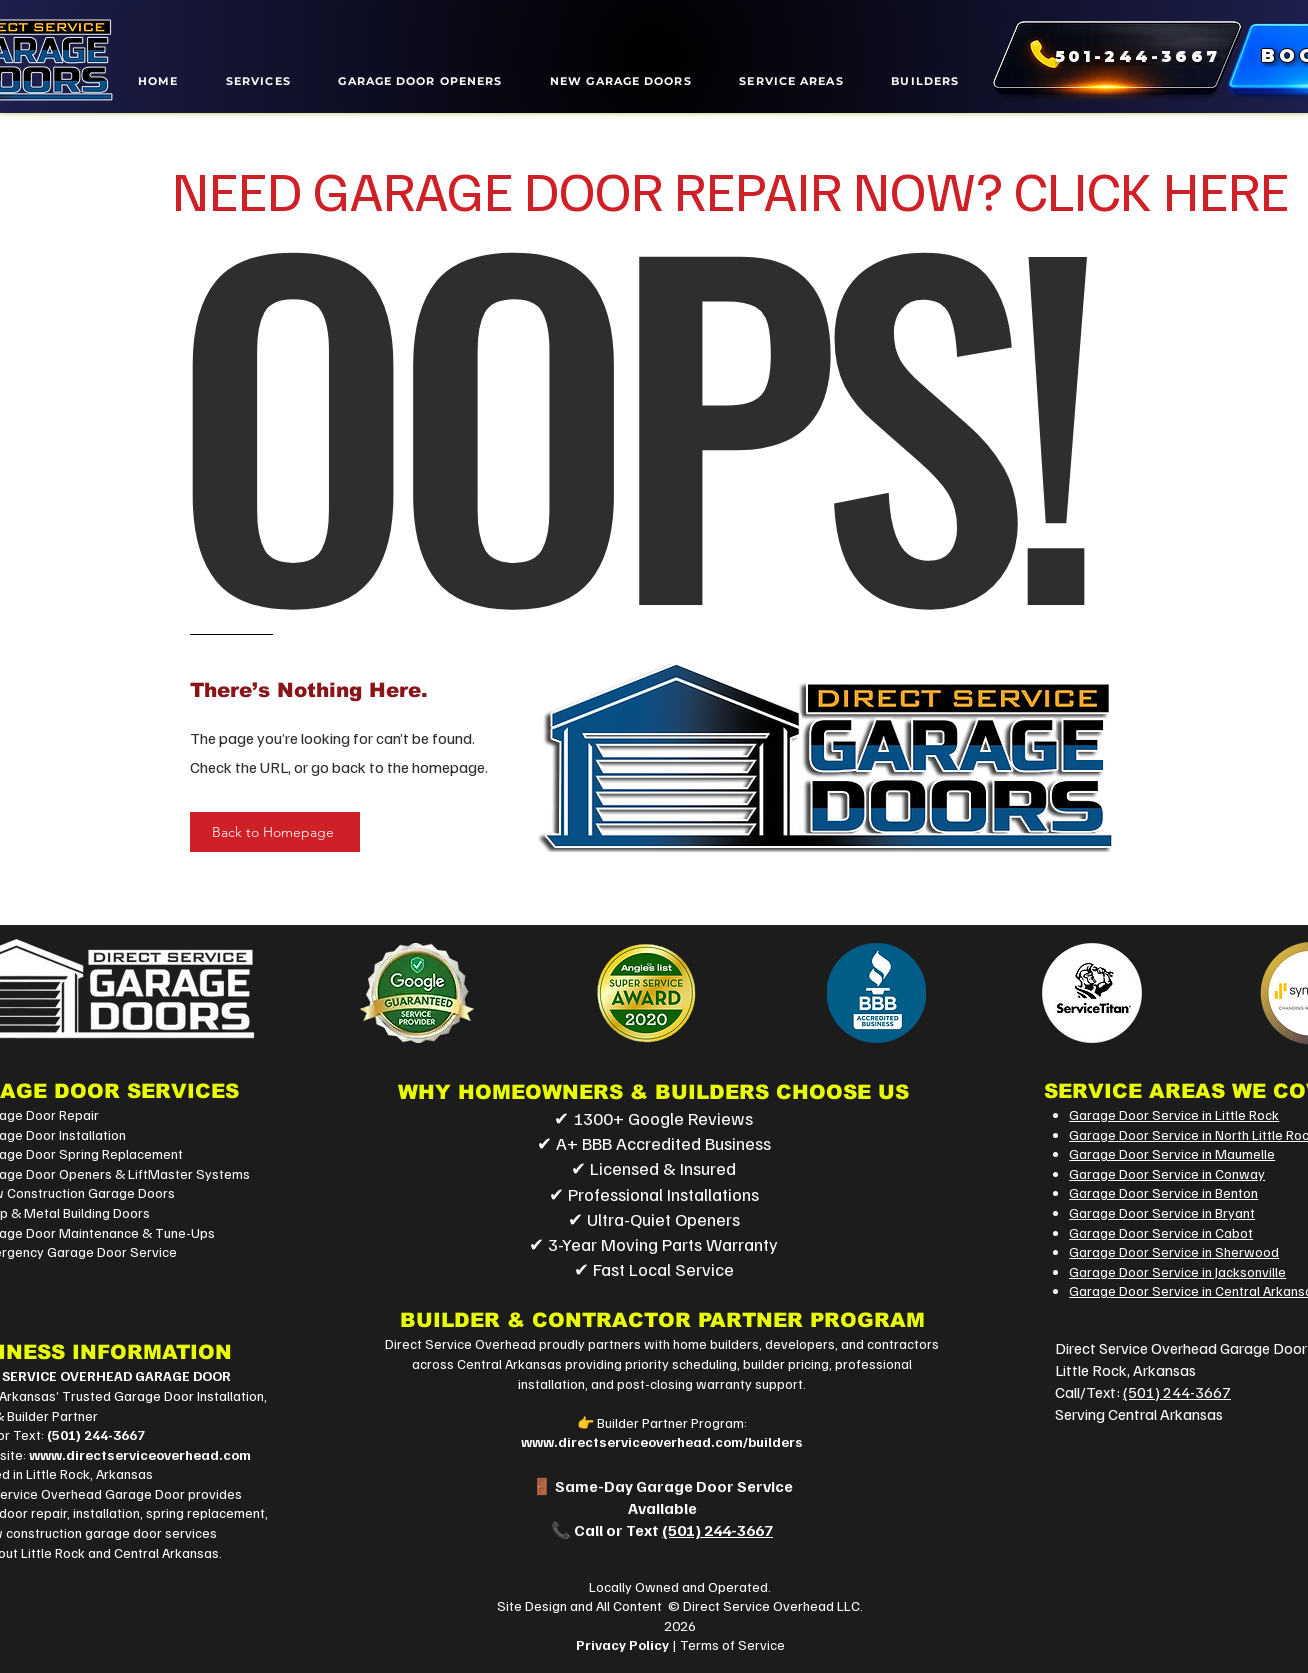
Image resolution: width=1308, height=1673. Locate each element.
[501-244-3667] (1109, 56)
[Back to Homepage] (275, 832)
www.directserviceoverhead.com (140, 1454)
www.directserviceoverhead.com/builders (662, 1441)
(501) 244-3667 (96, 1434)
